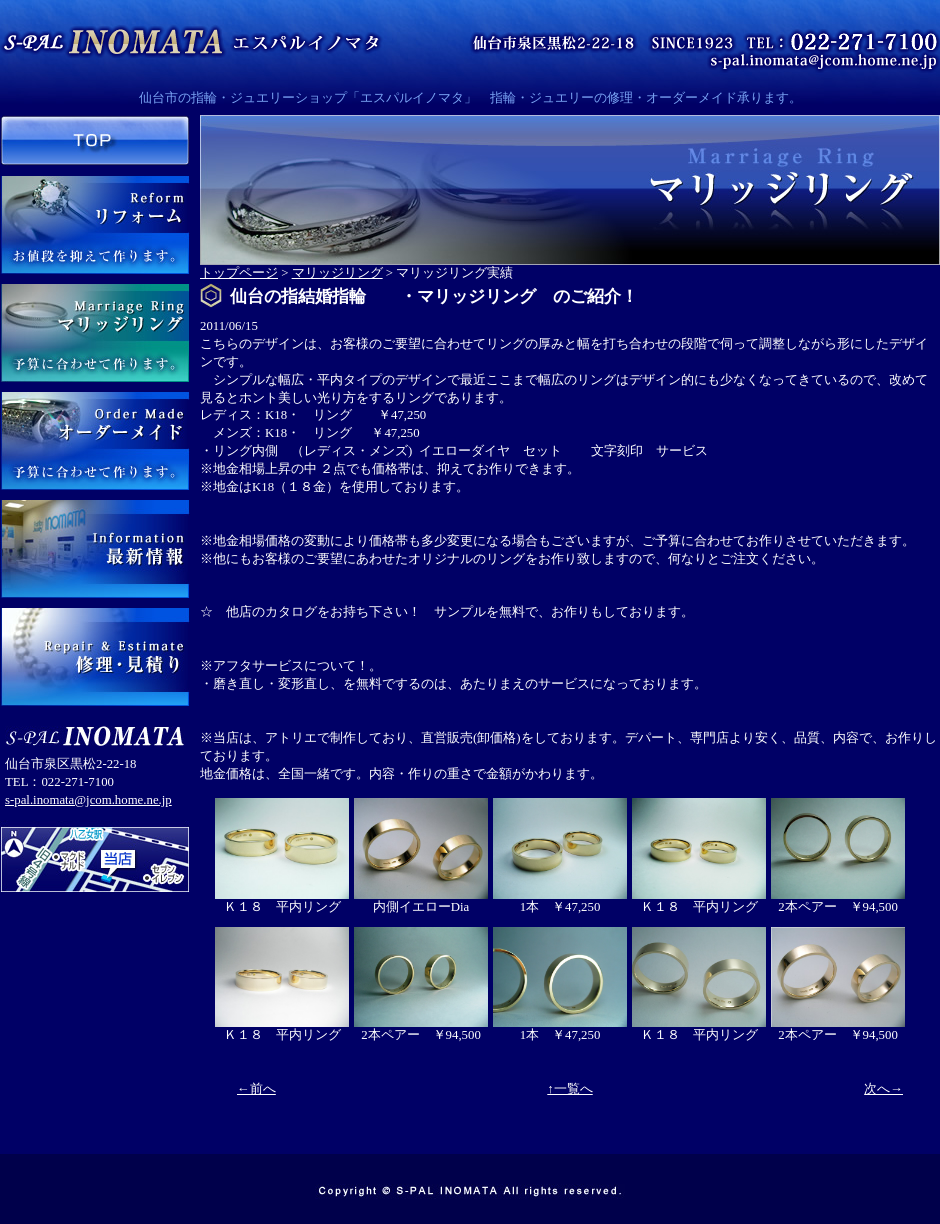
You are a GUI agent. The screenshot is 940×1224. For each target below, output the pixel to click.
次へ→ (883, 1089)
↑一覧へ (569, 1089)
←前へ (256, 1089)
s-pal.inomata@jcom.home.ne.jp (88, 800)
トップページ (239, 273)
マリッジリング (337, 273)
